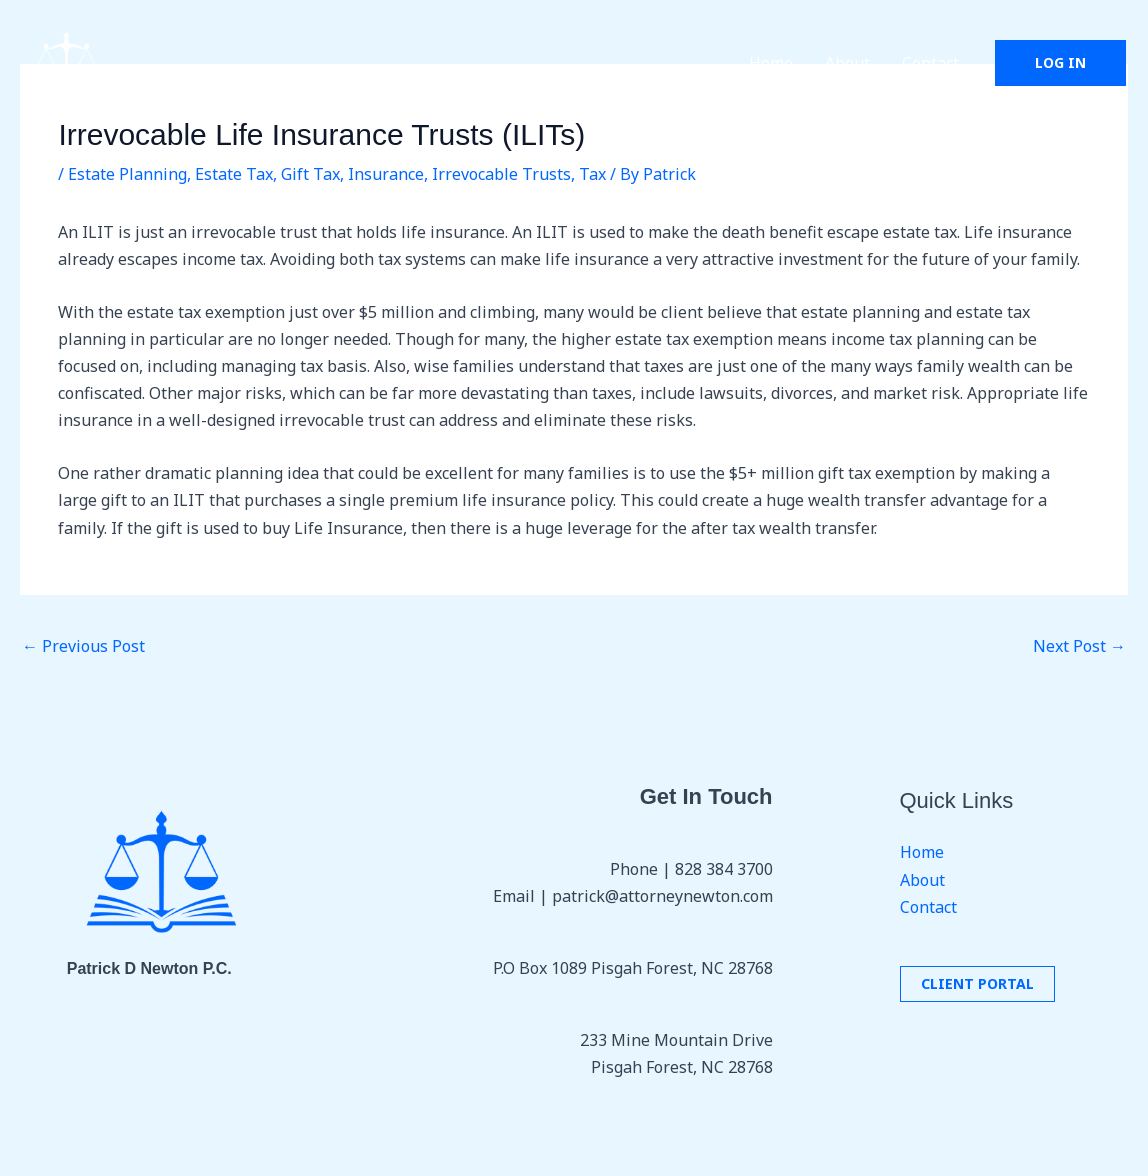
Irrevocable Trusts (501, 174)
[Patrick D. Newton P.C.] (66, 61)
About (847, 63)
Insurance (386, 174)
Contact (930, 63)
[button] (1060, 63)
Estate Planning (127, 174)
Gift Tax (310, 174)
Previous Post (83, 646)
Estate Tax (234, 174)
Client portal (977, 983)
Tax (592, 174)
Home (771, 63)
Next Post (1079, 646)
